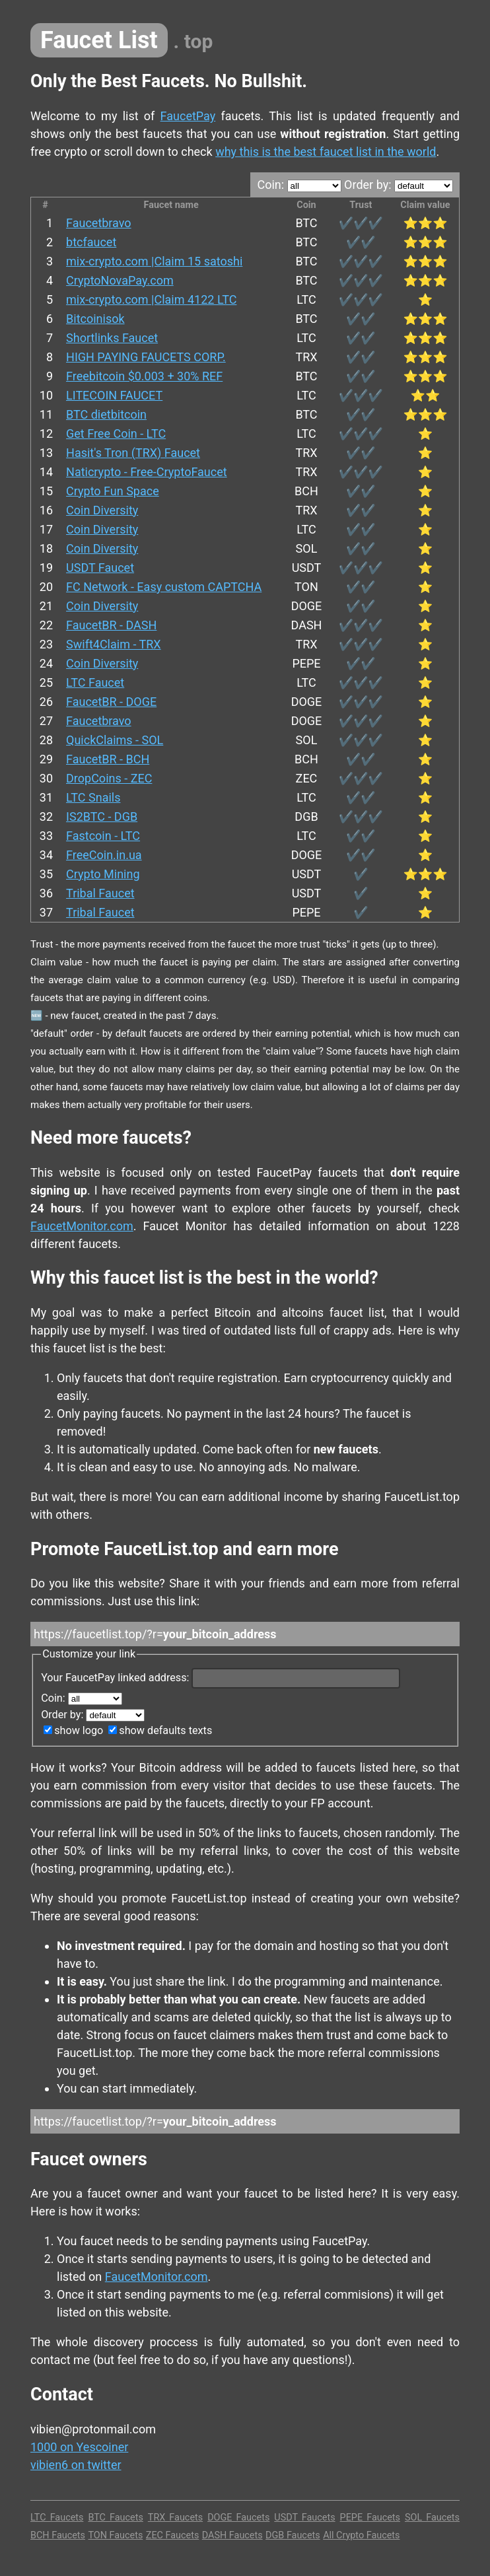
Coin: (299, 184)
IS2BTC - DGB (101, 816)
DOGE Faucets (238, 2517)
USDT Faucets (304, 2517)
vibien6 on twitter (76, 2465)
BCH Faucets (57, 2535)
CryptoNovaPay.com (120, 280)
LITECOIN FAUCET (114, 395)
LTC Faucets (56, 2517)
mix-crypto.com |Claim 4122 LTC (151, 299)
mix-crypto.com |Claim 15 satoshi (154, 261)
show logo (73, 1730)
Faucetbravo (98, 223)
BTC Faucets (115, 2517)
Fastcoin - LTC (103, 836)
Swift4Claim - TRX (113, 644)
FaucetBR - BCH (107, 759)
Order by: (398, 184)
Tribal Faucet (100, 893)
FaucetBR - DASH (111, 625)
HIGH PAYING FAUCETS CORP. (146, 357)
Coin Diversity (102, 510)
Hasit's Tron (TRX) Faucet (133, 453)
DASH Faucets (232, 2535)
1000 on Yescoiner (79, 2447)
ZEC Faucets (172, 2535)
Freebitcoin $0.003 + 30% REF (144, 376)
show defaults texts (160, 1730)
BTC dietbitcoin (106, 414)
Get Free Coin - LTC (116, 433)
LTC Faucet (95, 682)
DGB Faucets (292, 2535)
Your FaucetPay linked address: (220, 1677)
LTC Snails (93, 797)
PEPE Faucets (370, 2517)
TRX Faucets (175, 2517)
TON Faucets (115, 2535)
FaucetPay (188, 116)
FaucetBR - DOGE (111, 702)
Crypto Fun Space (112, 491)
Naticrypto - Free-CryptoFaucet (146, 472)
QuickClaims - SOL (114, 740)
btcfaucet (91, 242)
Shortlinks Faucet (112, 338)
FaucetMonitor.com (81, 1226)
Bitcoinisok (95, 319)
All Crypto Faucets (361, 2535)
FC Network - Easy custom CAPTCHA (164, 587)
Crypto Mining (103, 874)
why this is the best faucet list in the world (325, 151)
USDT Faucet (100, 567)
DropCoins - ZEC (109, 778)
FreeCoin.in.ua (104, 855)
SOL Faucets (432, 2517)
